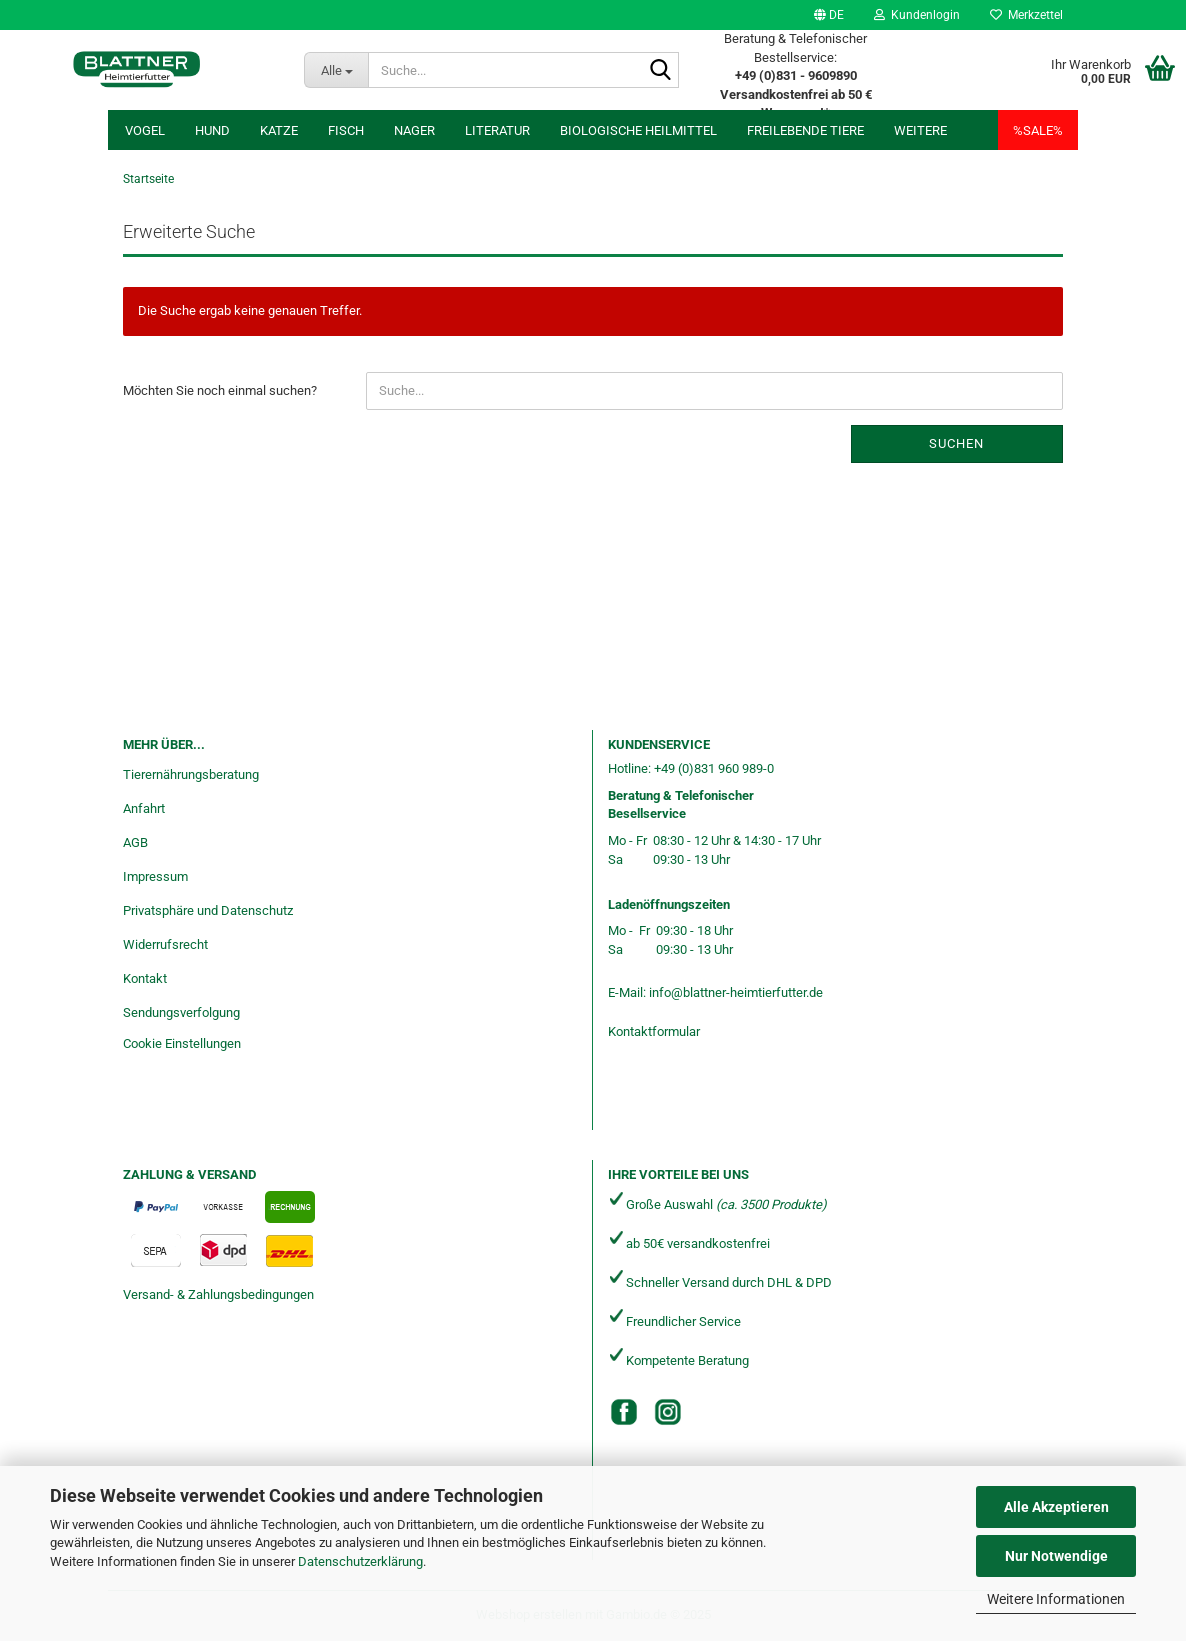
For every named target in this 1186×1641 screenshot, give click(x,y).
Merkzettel (1026, 15)
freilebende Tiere (805, 130)
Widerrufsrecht (165, 944)
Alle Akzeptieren (1056, 1507)
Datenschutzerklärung (360, 1561)
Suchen (956, 443)
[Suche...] (336, 70)
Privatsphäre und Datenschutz (208, 910)
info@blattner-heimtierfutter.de (736, 992)
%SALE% (1038, 130)
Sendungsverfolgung (181, 1012)
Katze (279, 130)
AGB (135, 842)
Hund (212, 130)
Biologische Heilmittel (638, 130)
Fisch (346, 130)
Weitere (920, 130)
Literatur (497, 130)
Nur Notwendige (1056, 1556)
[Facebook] (624, 1412)
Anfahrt (144, 808)
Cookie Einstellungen (182, 1043)
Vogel (145, 130)
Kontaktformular (654, 1031)
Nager (414, 130)
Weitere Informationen (1056, 1599)
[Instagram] (668, 1412)
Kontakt (145, 978)
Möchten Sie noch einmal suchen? (220, 390)
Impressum (155, 876)
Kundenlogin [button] (917, 15)
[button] (829, 15)
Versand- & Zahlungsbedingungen (218, 1294)
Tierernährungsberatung (191, 774)
